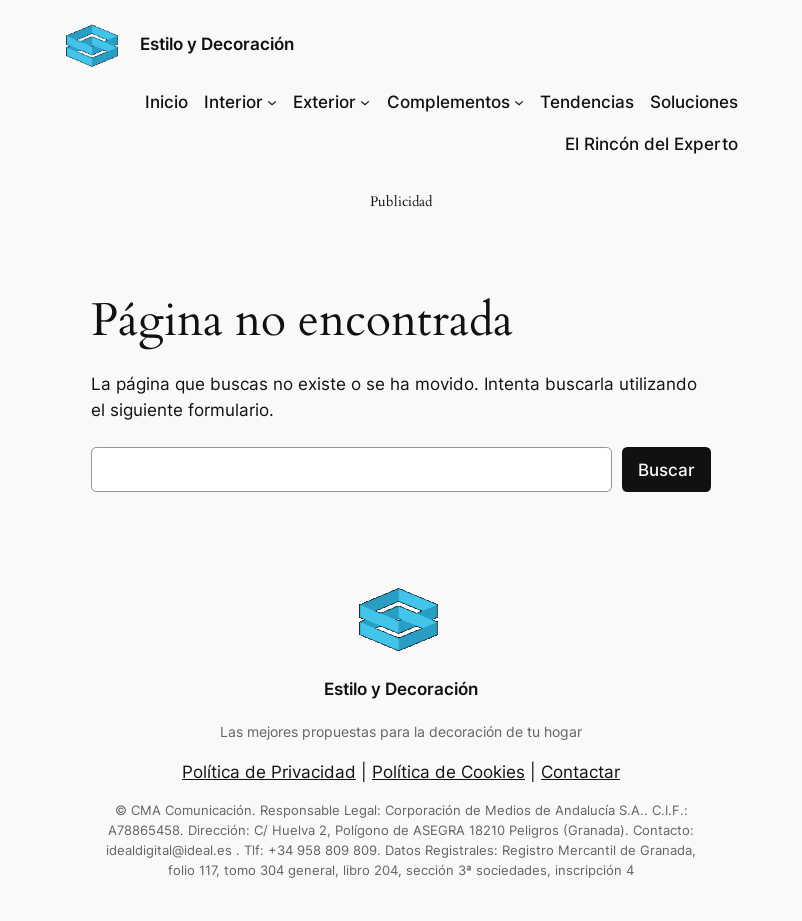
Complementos (448, 102)
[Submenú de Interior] (272, 102)
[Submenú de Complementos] (519, 102)
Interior (233, 102)
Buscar (666, 470)
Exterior (324, 102)
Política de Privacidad (269, 772)
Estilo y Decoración (217, 44)
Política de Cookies (448, 772)
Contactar (580, 772)
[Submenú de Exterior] (365, 102)
